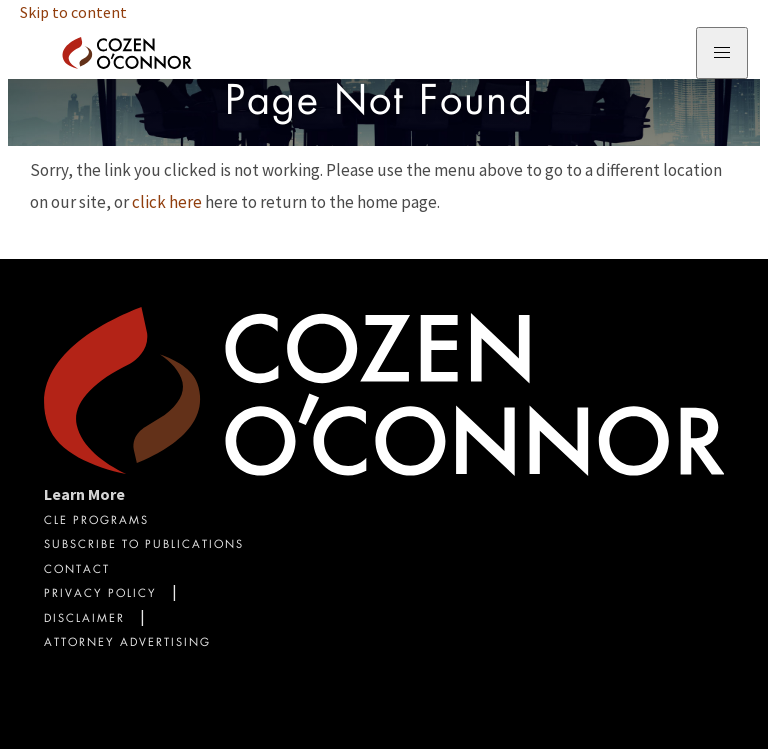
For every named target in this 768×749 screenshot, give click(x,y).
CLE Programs (96, 521)
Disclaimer (84, 619)
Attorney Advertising (127, 643)
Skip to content (73, 12)
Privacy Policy (100, 594)
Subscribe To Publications (144, 545)
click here (167, 202)
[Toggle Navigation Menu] (722, 53)
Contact (77, 570)
